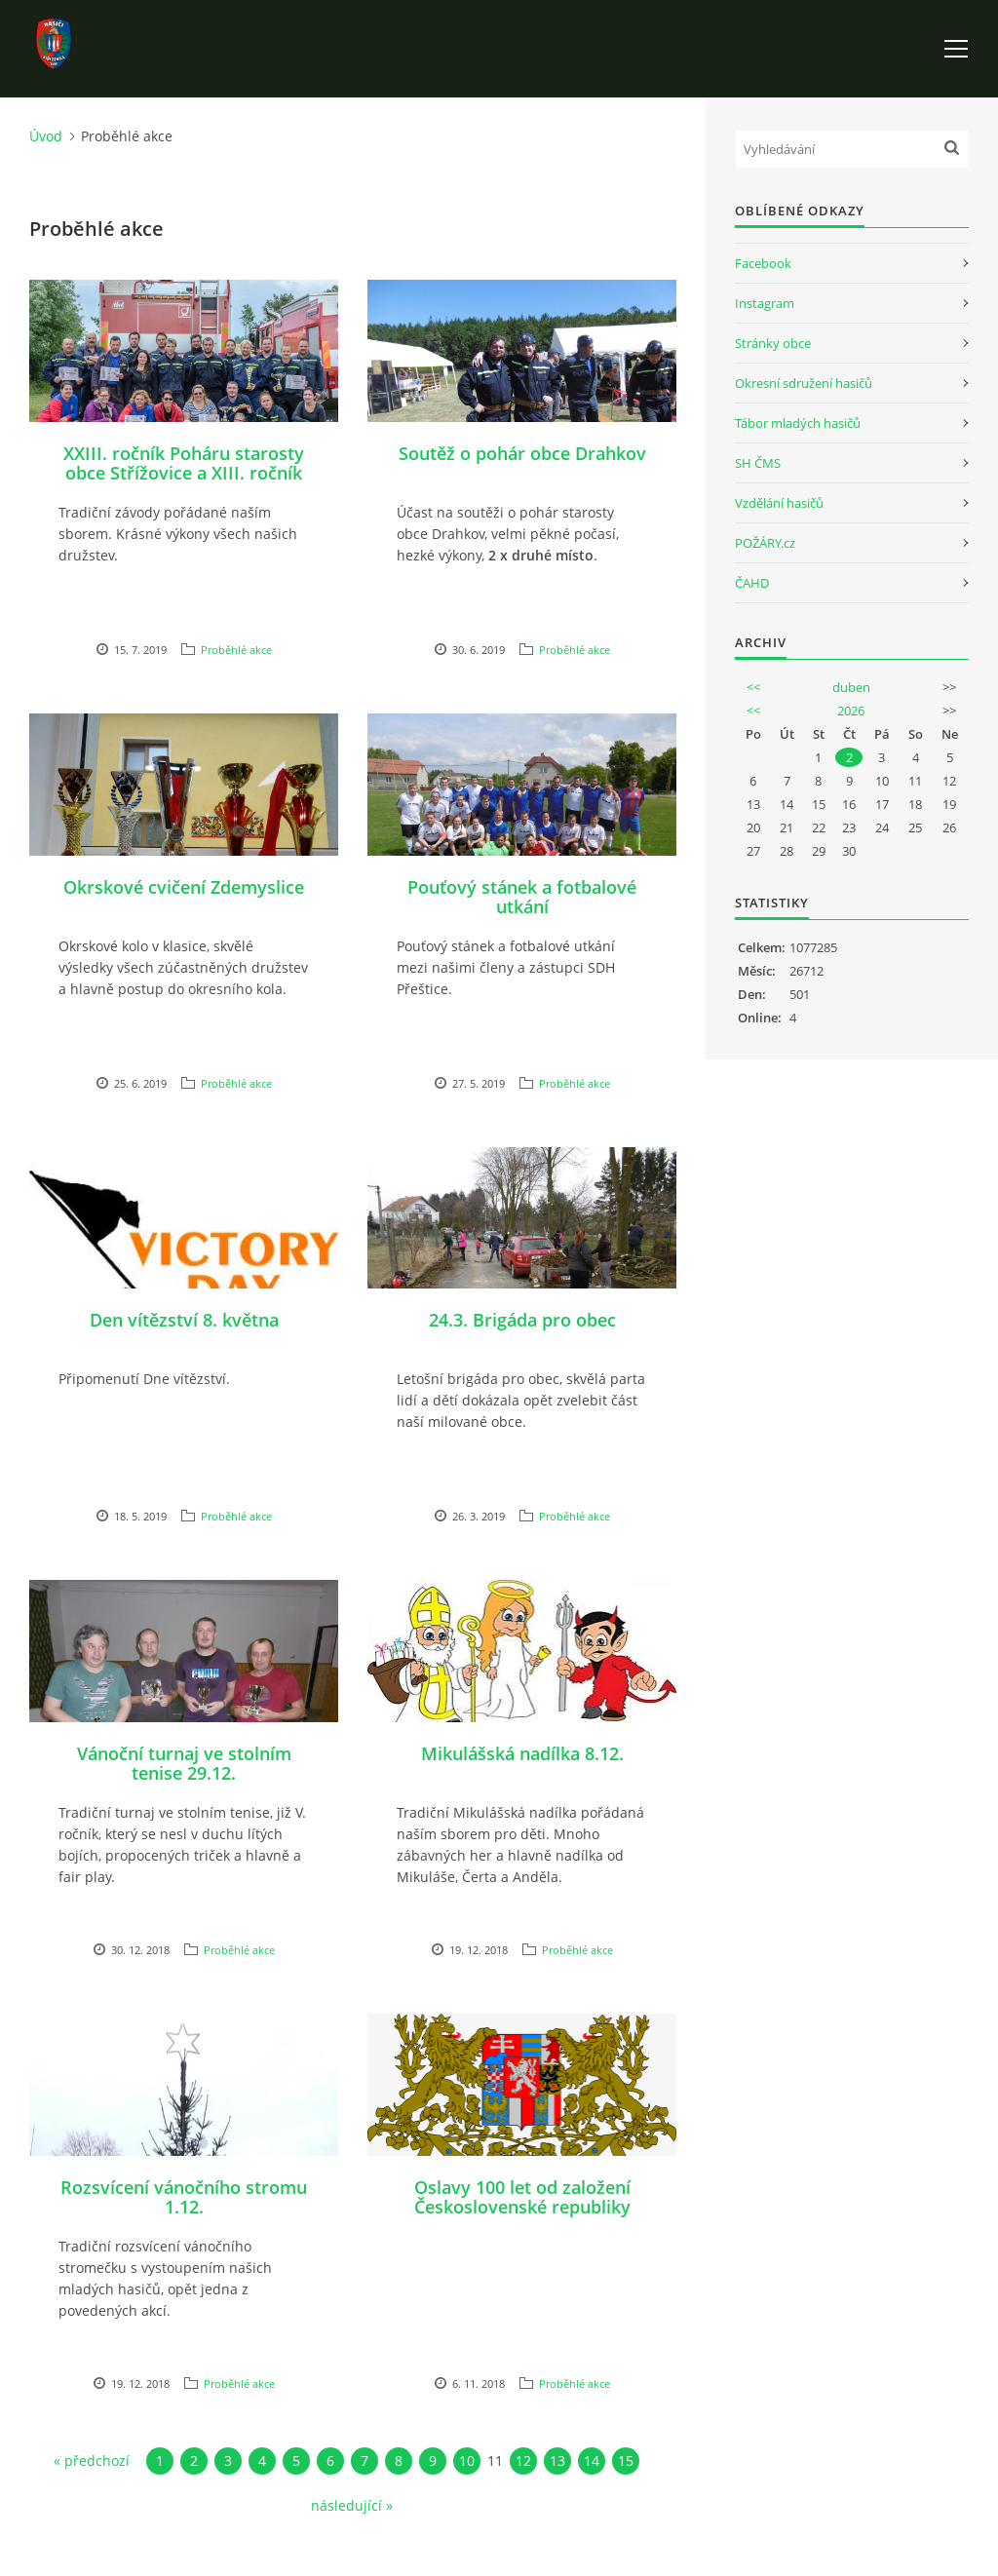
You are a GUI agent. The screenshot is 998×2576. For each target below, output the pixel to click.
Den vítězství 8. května (184, 1319)
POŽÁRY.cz (765, 543)
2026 (850, 710)
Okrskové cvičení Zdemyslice (183, 887)
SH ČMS (758, 463)
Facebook (763, 263)
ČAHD (752, 583)
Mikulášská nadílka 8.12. (522, 1753)
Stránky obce (773, 343)
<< (753, 687)
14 (591, 2460)
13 (557, 2460)
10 (467, 2460)
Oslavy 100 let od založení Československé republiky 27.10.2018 (522, 2206)
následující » (352, 2505)
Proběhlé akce (236, 649)
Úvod (45, 136)
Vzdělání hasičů (779, 503)
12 (523, 2460)
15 (625, 2460)
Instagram (764, 303)
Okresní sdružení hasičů (803, 383)
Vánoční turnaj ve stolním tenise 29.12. (184, 1763)
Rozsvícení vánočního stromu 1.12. (183, 2196)
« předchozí (92, 2460)
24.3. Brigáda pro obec (522, 1319)
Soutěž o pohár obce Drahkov (522, 453)
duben (851, 687)
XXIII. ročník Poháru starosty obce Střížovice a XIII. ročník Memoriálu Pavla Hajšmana (183, 472)
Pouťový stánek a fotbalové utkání (521, 896)
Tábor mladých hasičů (798, 423)
